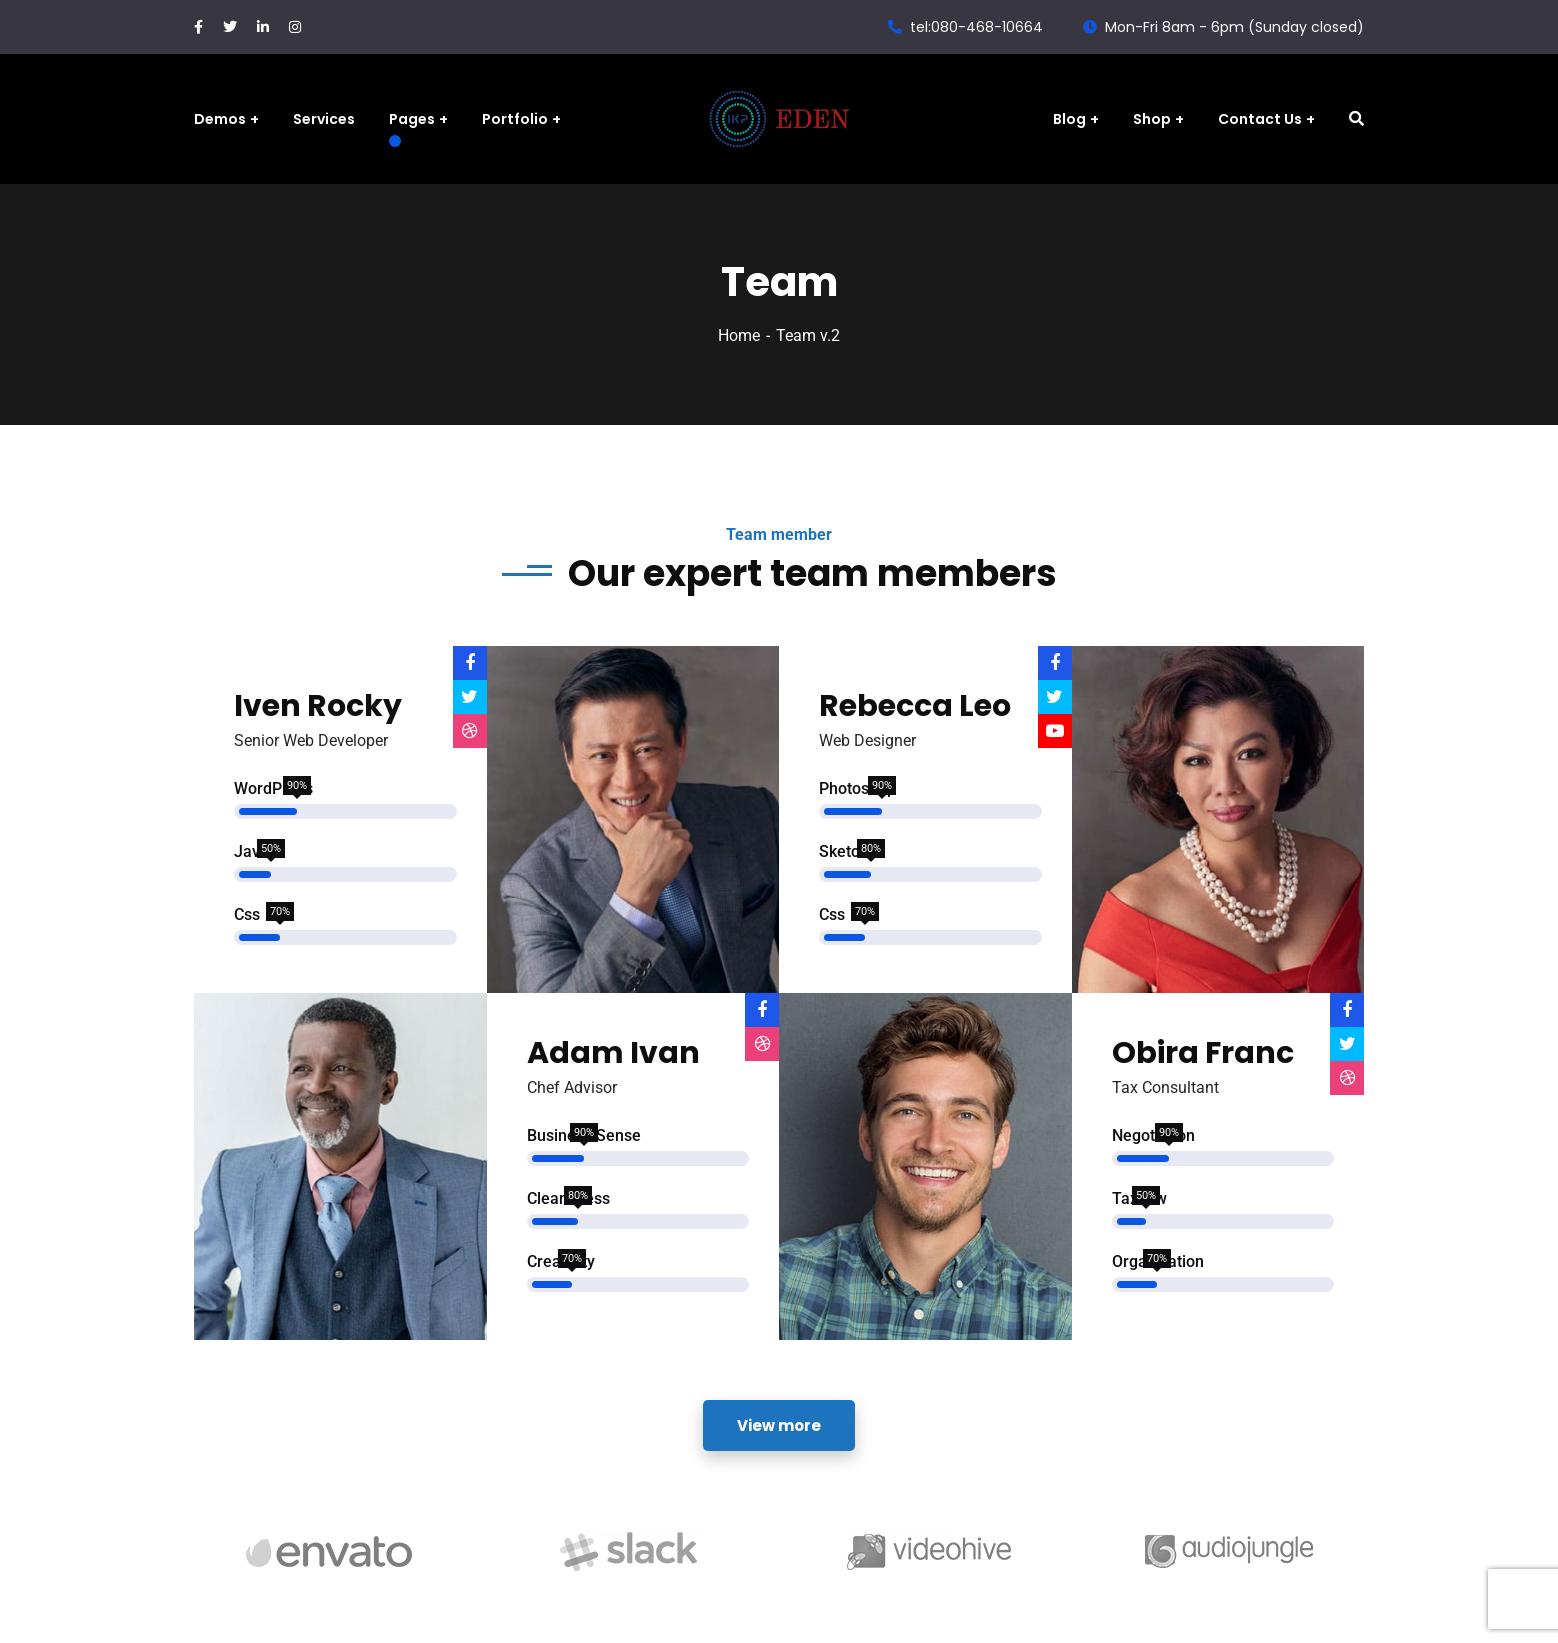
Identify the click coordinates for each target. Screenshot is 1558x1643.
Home (739, 335)
